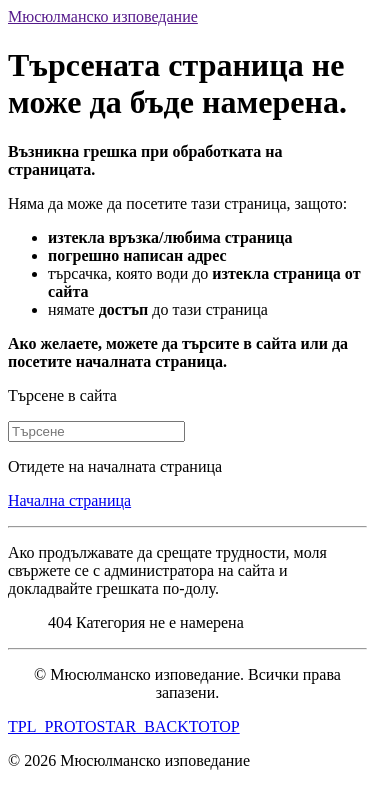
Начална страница (69, 500)
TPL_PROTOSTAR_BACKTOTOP (124, 726)
